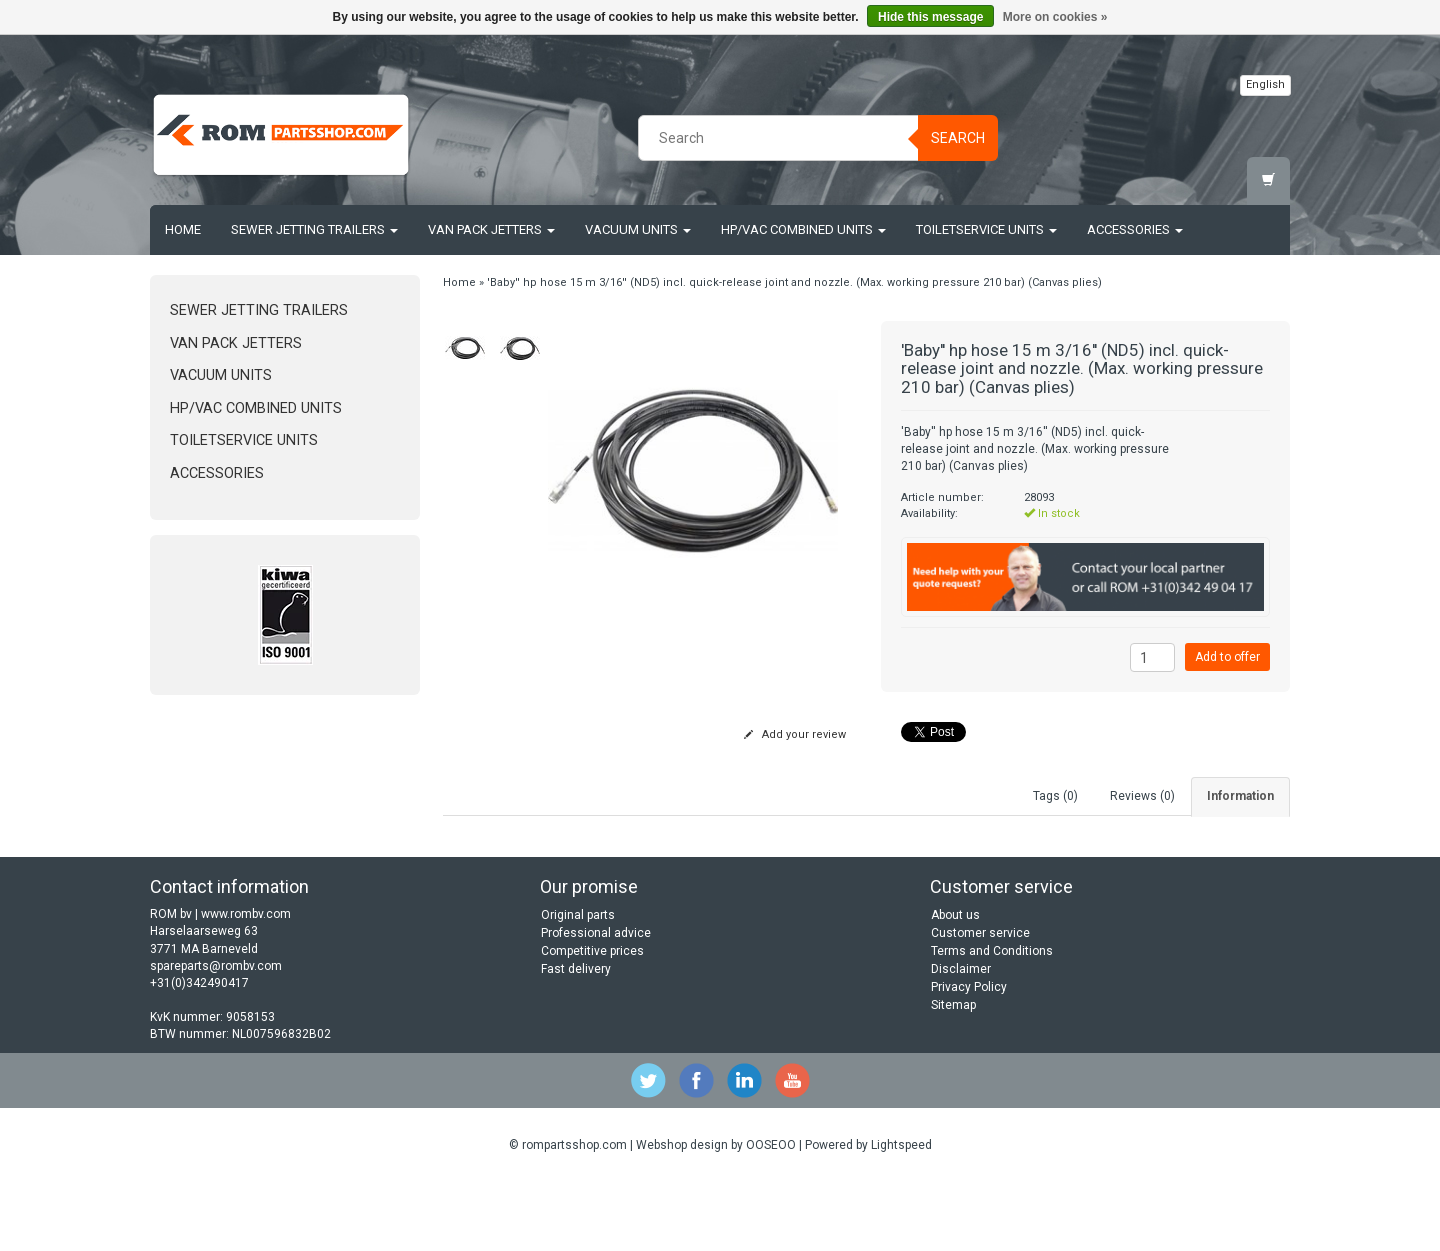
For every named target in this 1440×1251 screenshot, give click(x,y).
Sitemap (953, 1072)
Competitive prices (592, 1018)
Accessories (1135, 229)
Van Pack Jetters (491, 229)
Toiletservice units (986, 229)
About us (955, 982)
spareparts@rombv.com (216, 1033)
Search (958, 138)
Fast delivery (576, 1036)
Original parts (578, 982)
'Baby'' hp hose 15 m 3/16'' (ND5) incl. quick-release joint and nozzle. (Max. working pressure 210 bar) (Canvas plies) (794, 282)
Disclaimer (961, 1036)
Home (183, 229)
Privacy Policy (969, 1054)
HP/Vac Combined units (803, 229)
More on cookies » (1055, 17)
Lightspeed (901, 1213)
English (1265, 84)
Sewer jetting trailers (314, 229)
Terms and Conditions (992, 1018)
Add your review (795, 734)
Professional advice (596, 1000)
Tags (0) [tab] (1055, 796)
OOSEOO (771, 1213)
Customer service (980, 1000)
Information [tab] (1240, 796)
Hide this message (930, 17)
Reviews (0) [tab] (1142, 796)
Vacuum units (638, 229)
